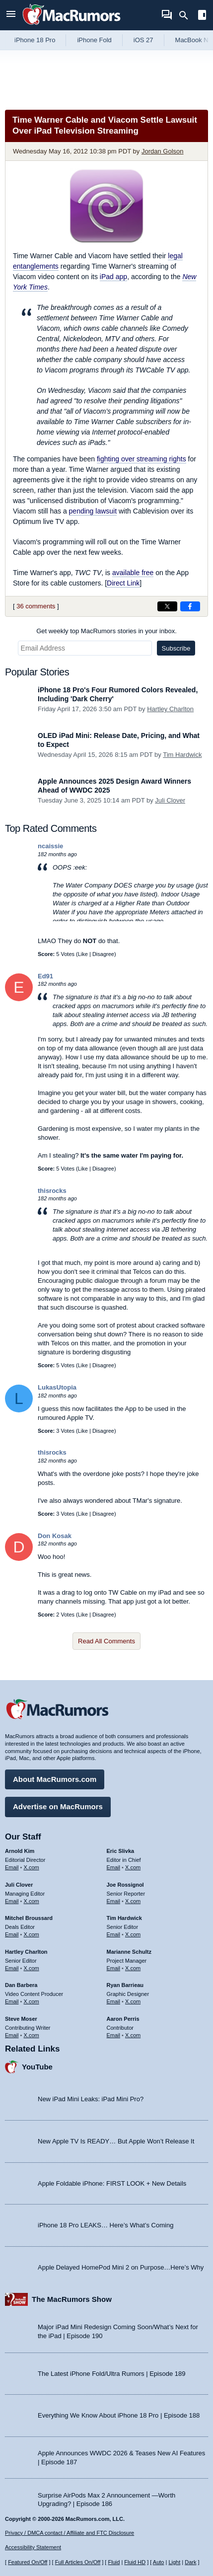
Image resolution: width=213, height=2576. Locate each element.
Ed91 (45, 976)
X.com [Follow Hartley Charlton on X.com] (31, 1968)
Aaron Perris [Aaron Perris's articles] (123, 2019)
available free (132, 573)
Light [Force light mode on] (174, 2562)
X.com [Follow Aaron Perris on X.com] (133, 2035)
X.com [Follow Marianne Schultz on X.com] (133, 1968)
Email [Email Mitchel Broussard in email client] (12, 1934)
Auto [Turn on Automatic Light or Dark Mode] (158, 2562)
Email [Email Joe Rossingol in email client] (114, 1901)
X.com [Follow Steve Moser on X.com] (31, 2035)
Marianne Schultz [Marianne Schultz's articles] (129, 1952)
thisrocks (52, 1190)
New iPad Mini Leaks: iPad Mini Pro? (90, 2099)
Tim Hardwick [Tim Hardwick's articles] (124, 1918)
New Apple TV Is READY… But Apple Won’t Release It (116, 2141)
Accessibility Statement (33, 2547)
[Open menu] (11, 15)
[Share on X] (167, 606)
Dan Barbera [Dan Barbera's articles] (21, 1985)
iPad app (113, 277)
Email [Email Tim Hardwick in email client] (114, 1934)
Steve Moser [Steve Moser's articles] (21, 2019)
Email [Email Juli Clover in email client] (12, 1901)
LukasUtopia (57, 1387)
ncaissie (50, 846)
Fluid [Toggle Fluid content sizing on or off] (114, 2562)
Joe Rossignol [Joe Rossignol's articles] (125, 1885)
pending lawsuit (93, 511)
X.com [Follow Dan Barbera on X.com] (31, 2001)
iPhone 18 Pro (34, 40)
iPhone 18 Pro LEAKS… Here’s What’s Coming (105, 2225)
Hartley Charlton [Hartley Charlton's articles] (26, 1952)
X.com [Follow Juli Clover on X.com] (31, 1901)
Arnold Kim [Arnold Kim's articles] (19, 1851)
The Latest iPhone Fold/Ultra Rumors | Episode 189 (111, 2373)
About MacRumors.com (54, 1779)
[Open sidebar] (202, 16)
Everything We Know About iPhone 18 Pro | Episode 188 (119, 2415)
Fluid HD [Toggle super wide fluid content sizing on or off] (134, 2562)
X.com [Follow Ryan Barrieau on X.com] (133, 2001)
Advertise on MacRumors (58, 1806)
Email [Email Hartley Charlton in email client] (12, 1968)
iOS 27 (143, 40)
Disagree (103, 954)
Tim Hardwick (182, 754)
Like (83, 954)
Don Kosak (54, 1536)
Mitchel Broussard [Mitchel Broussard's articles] (29, 1918)
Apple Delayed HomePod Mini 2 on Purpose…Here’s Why (121, 2267)
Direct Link (123, 583)
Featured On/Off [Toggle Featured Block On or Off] (27, 2562)
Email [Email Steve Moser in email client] (12, 2035)
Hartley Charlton (170, 709)
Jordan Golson (163, 151)
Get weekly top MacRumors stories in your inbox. (106, 631)
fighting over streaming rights (141, 459)
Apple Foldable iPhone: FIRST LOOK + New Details (112, 2183)
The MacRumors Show (72, 2299)
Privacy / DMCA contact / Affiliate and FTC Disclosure (69, 2533)
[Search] (187, 15)
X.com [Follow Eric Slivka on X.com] (133, 1867)
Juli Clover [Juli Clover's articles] (19, 1885)
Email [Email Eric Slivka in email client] (114, 1867)
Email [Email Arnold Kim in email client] (12, 1867)
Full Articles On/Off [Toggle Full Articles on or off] (78, 2562)
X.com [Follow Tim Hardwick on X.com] (133, 1934)
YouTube (37, 2066)
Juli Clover (170, 800)
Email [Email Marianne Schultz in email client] (114, 1968)
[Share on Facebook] (190, 606)
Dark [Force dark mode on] (190, 2562)
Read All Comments (106, 1641)
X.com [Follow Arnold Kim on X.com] (31, 1867)
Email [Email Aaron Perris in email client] (114, 2035)
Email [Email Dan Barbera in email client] (12, 2001)
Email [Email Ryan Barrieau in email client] (114, 2001)
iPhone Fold (94, 40)
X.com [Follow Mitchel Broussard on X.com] (31, 1934)
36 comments (35, 606)
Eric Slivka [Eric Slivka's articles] (121, 1851)
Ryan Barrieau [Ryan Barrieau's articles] (125, 1985)
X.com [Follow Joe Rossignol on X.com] (133, 1901)
